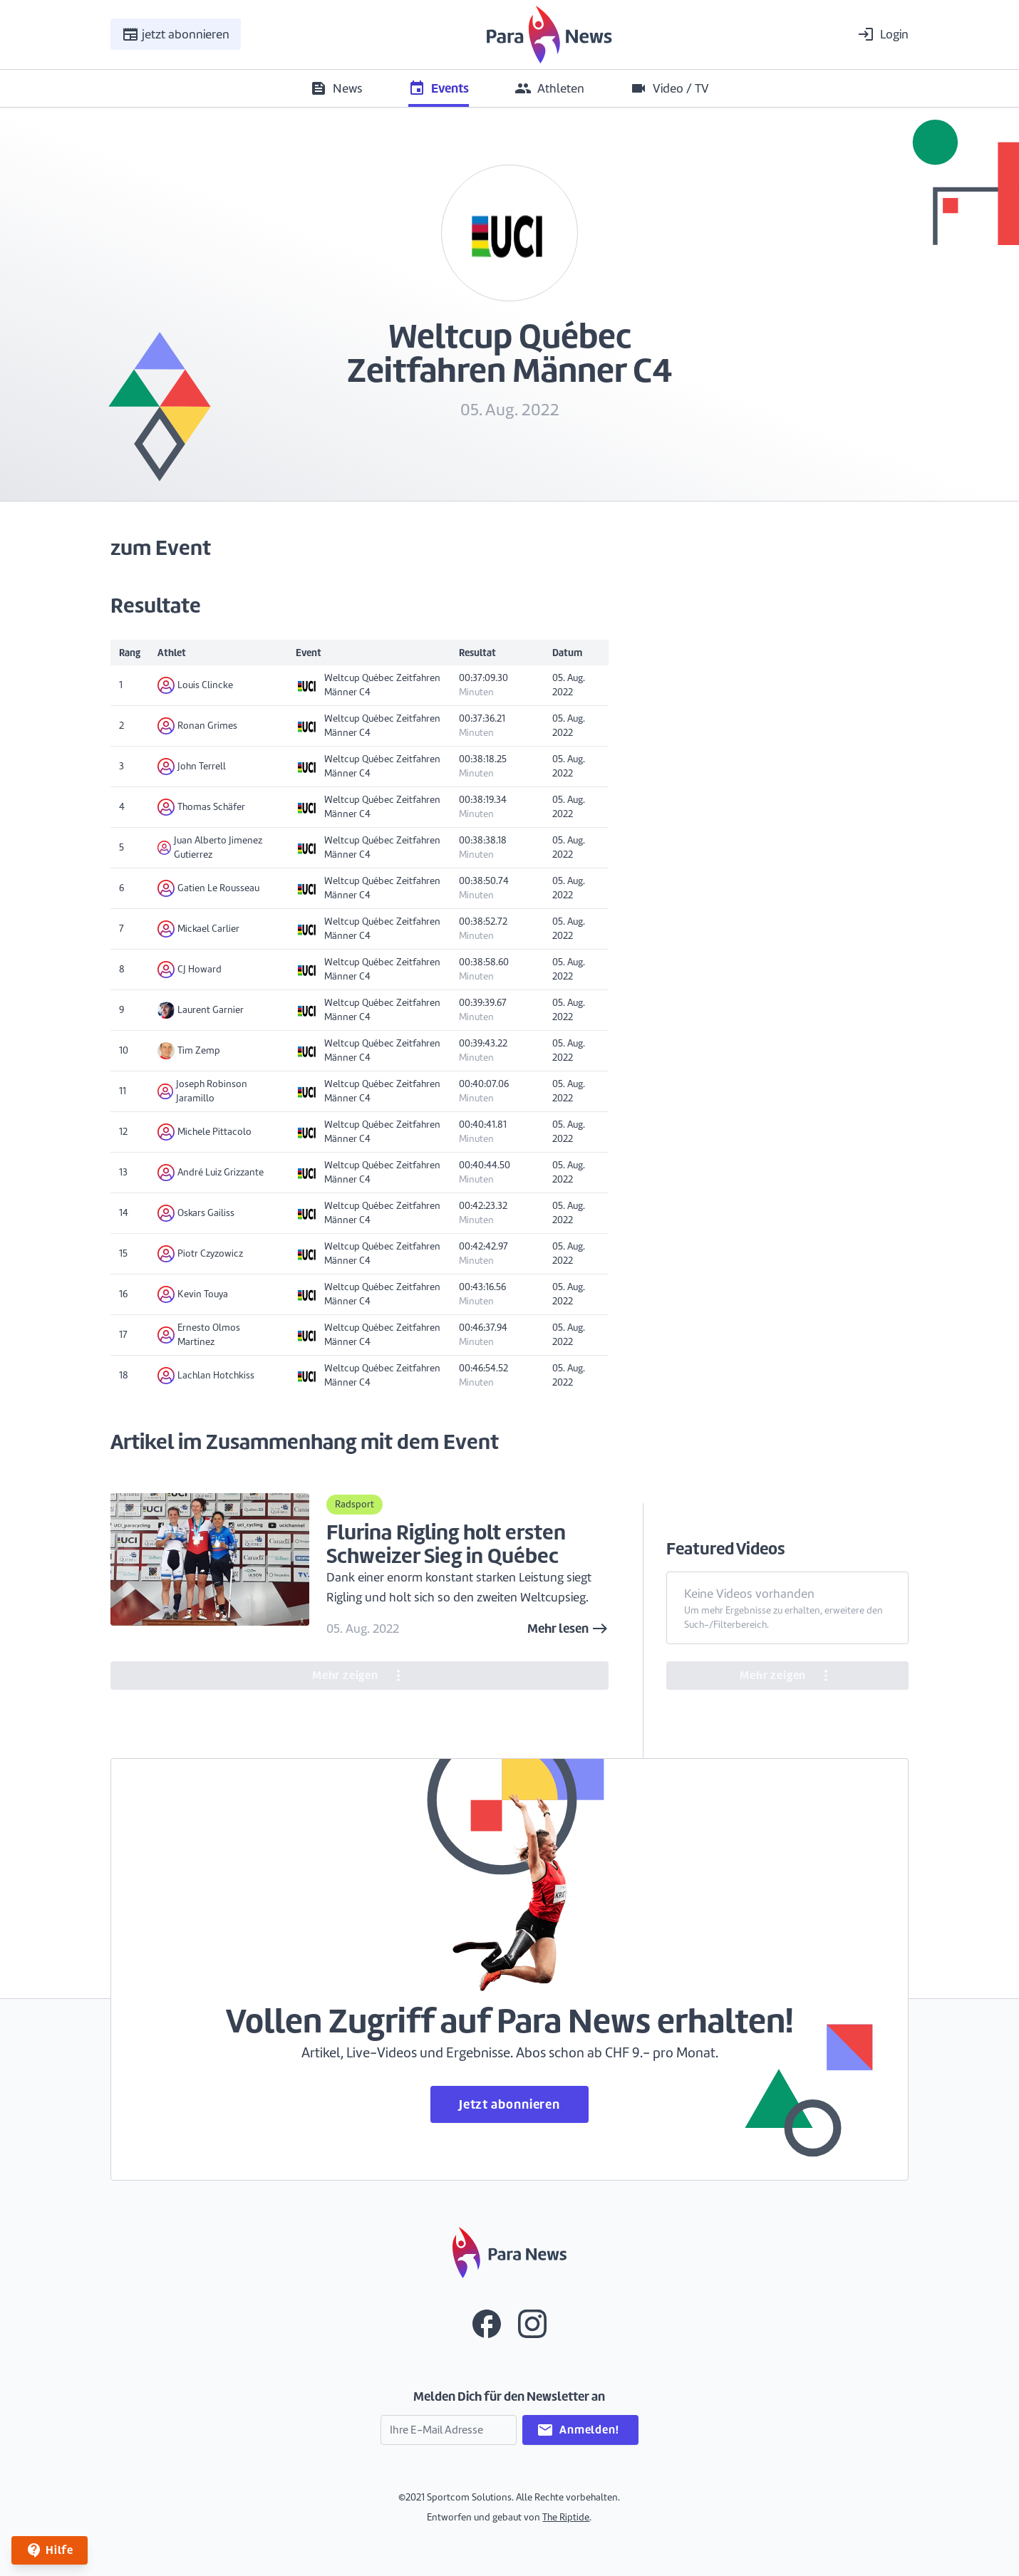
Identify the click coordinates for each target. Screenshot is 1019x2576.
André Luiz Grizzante (210, 1172)
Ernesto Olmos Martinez (198, 1334)
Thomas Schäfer (201, 807)
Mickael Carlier (198, 929)
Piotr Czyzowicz (200, 1253)
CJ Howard (189, 969)
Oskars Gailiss (195, 1213)
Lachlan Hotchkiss (205, 1375)
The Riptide (565, 2517)
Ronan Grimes (197, 725)
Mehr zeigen (359, 1675)
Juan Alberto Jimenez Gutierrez (209, 847)
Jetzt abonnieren (509, 2104)
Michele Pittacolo (204, 1132)
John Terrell (191, 766)
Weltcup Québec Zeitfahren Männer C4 (368, 685)
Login (883, 34)
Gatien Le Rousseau (208, 888)
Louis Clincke (195, 685)
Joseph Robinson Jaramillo (202, 1091)
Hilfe (49, 2550)
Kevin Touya (192, 1294)
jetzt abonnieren (175, 34)
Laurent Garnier (200, 1010)
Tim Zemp (188, 1050)
